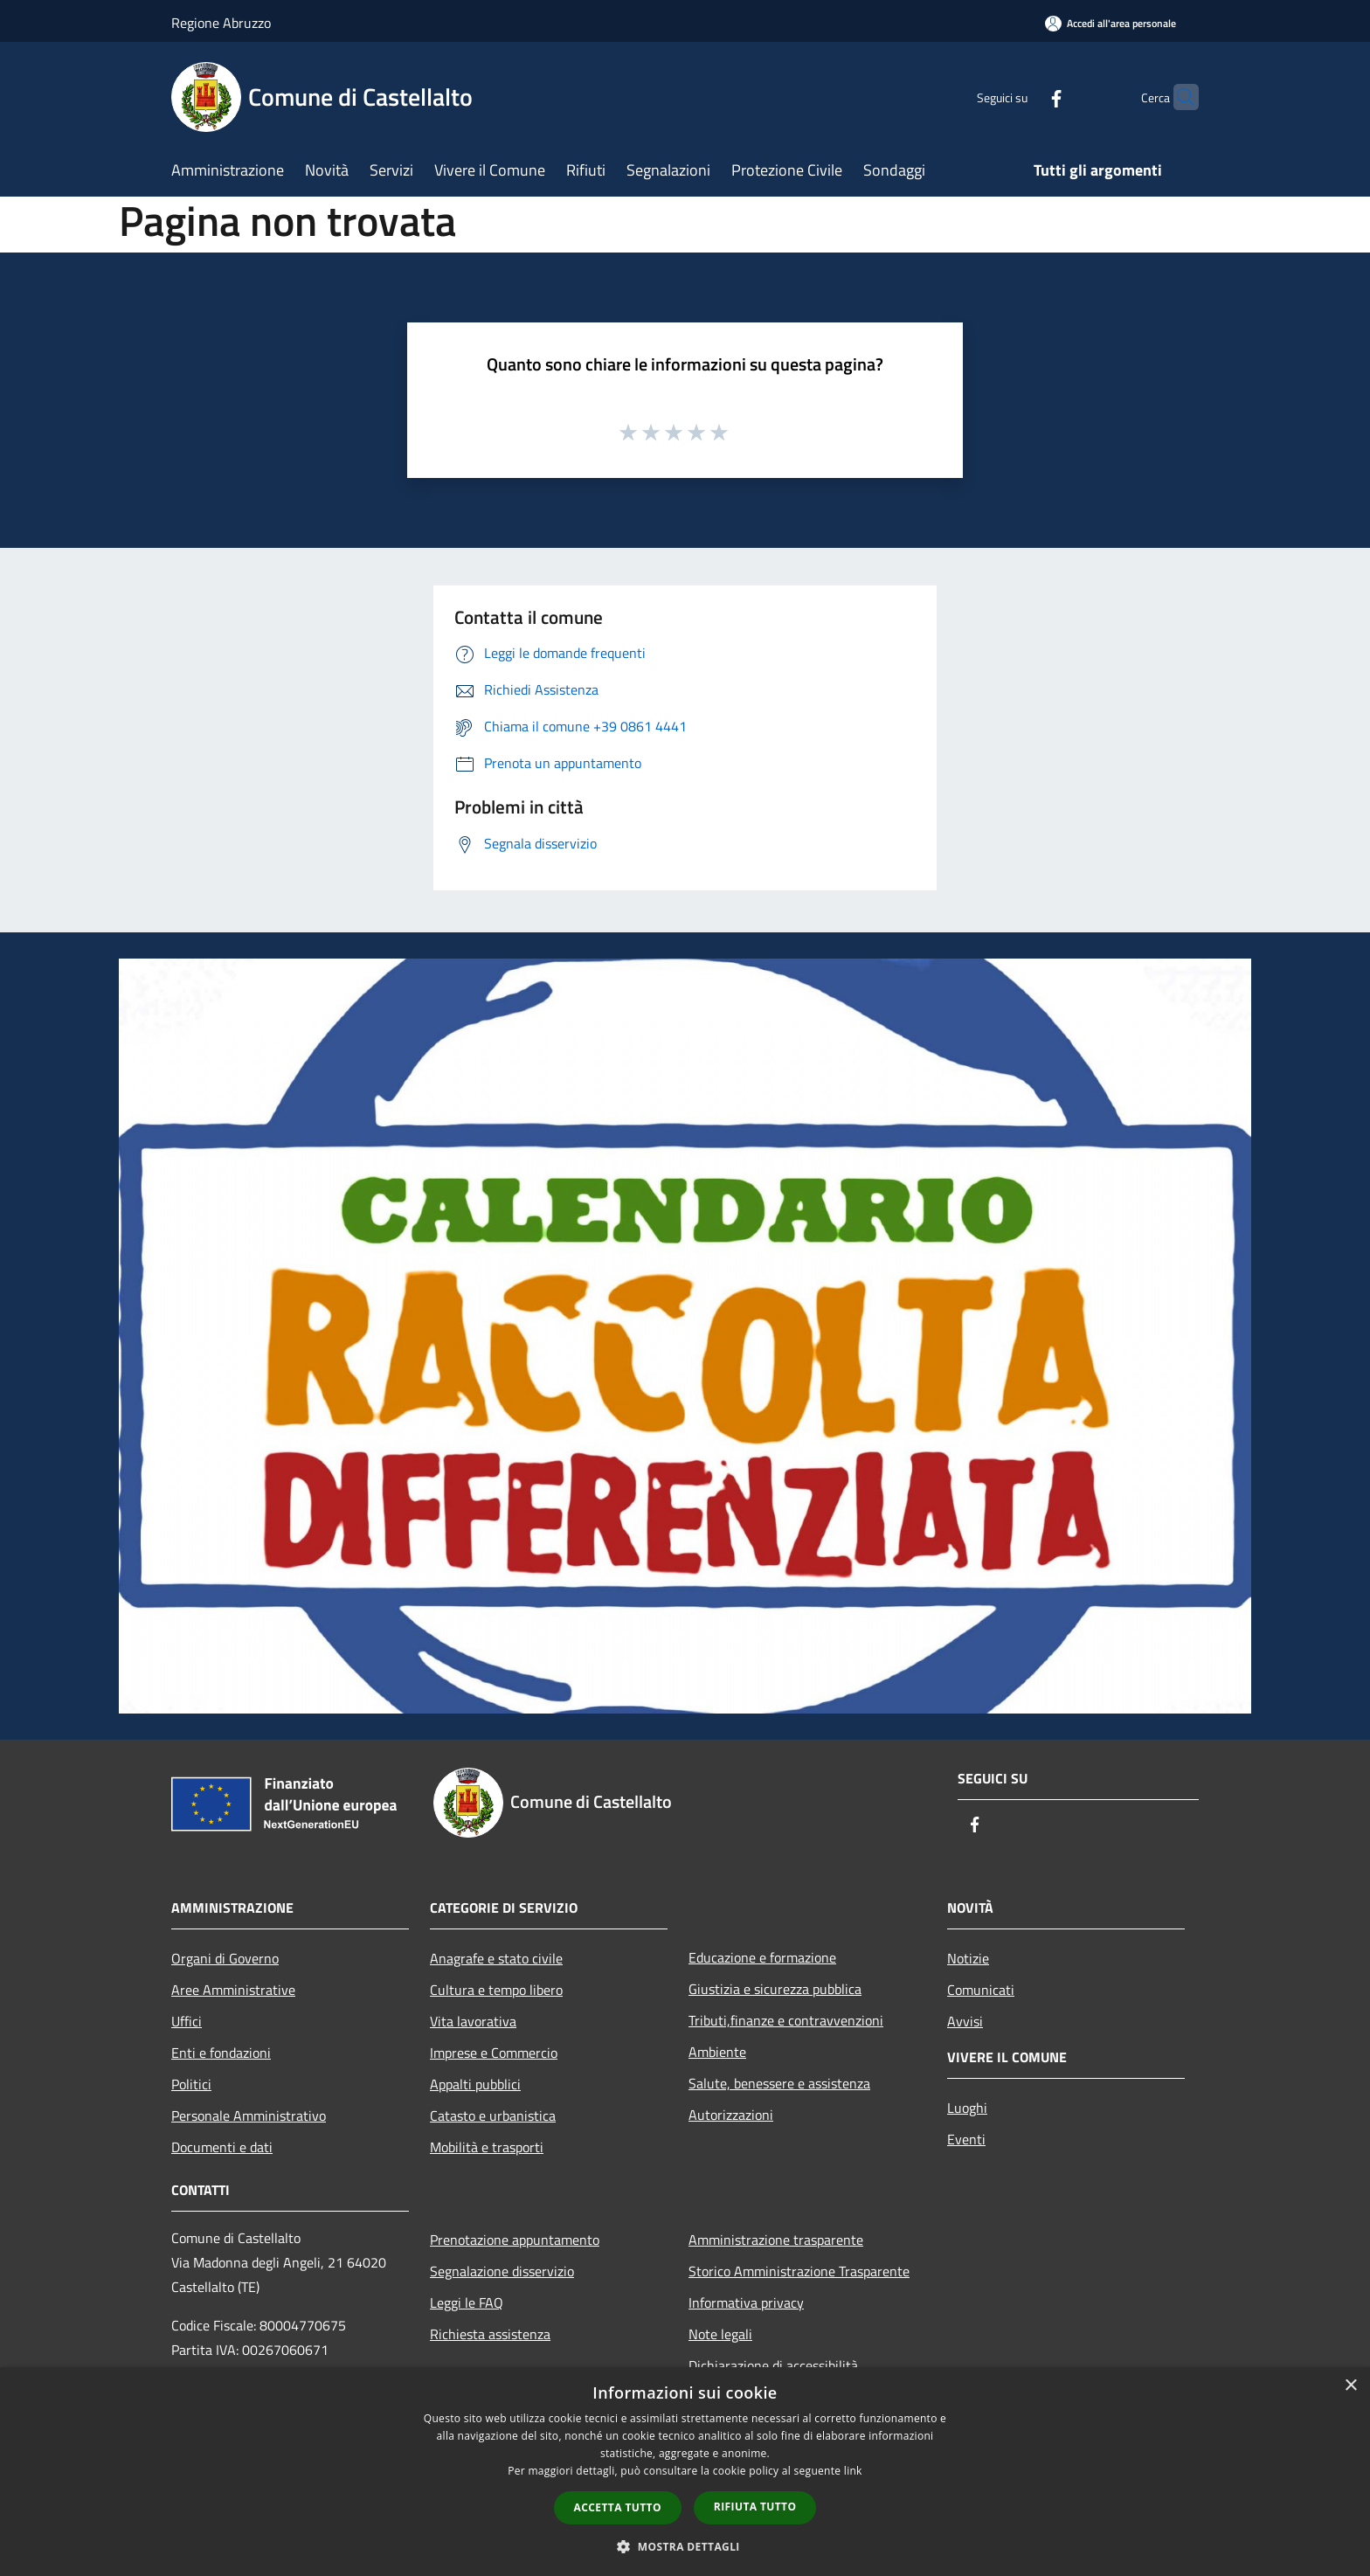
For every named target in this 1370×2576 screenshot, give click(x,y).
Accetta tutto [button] (617, 2507)
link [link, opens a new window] (853, 2470)
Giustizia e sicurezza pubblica (774, 1988)
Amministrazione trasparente (775, 2239)
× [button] (1350, 2385)
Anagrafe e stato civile (496, 1958)
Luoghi (967, 2107)
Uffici (186, 2021)
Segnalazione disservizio (502, 2271)
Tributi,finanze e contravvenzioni (785, 2020)
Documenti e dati (222, 2146)
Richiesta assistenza (490, 2333)
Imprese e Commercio (493, 2052)
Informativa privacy (746, 2302)
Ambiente (717, 2051)
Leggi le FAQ (466, 2302)
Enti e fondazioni (221, 2052)
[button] (685, 2546)
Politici (191, 2084)
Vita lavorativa (473, 2021)
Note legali (720, 2333)
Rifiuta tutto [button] (755, 2506)
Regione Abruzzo (221, 22)
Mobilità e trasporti (486, 2146)
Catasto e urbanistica (493, 2115)
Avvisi (965, 2021)
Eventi (966, 2139)
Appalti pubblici (475, 2084)
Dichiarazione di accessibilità (773, 2365)
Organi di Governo (225, 1958)
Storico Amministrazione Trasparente (799, 2271)
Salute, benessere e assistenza (779, 2083)
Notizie (968, 1958)
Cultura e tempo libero (496, 1989)
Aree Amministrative (233, 1989)
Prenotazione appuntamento (514, 2239)
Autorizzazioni (730, 2114)
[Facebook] (1022, 96)
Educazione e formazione (762, 1957)
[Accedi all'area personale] (1110, 23)
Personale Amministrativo (248, 2115)
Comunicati (980, 1989)
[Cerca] (1178, 97)
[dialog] (685, 2471)
